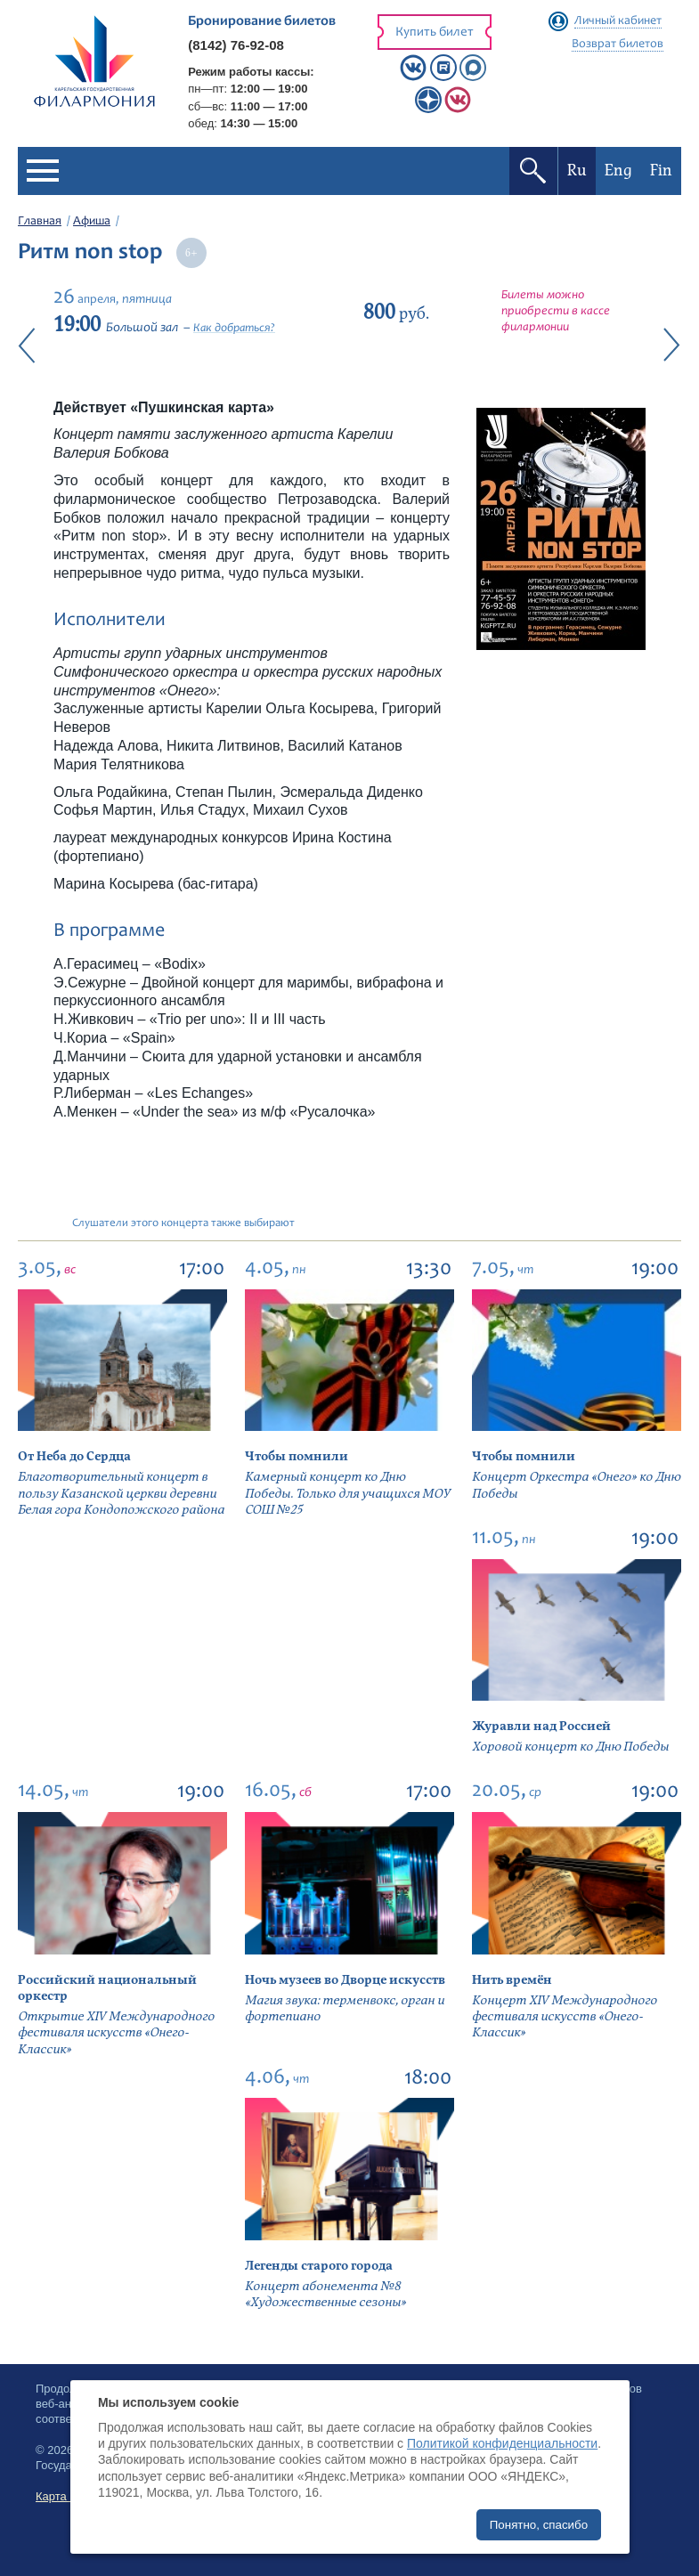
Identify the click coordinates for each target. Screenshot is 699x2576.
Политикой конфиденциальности (502, 2443)
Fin (661, 170)
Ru (577, 170)
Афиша (91, 221)
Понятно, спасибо (539, 2524)
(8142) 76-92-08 (236, 45)
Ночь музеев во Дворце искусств (345, 1979)
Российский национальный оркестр (107, 1987)
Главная (39, 221)
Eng (618, 170)
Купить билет (434, 32)
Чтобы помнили (296, 1456)
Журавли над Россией (541, 1726)
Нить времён (512, 1979)
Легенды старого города (319, 2265)
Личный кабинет (618, 21)
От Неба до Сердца (74, 1456)
